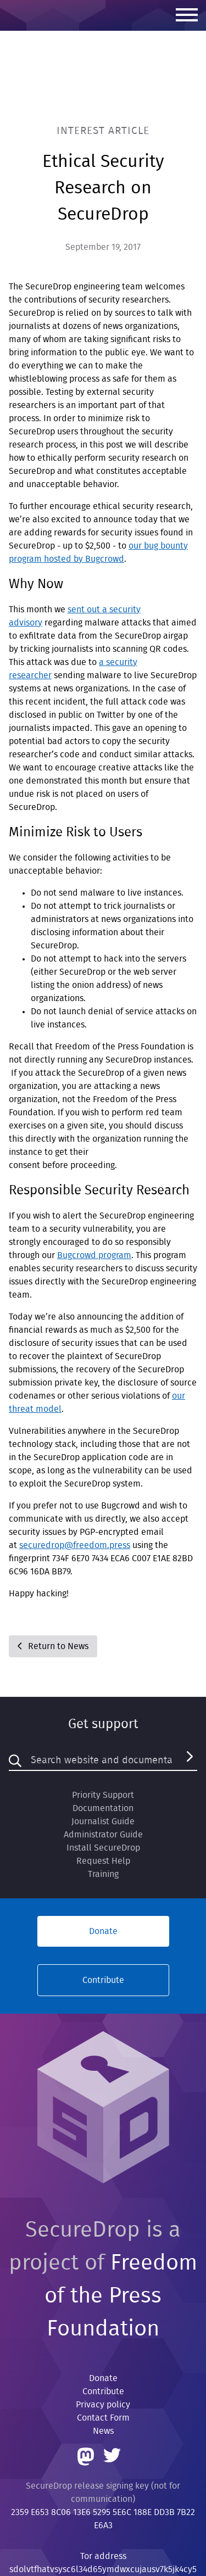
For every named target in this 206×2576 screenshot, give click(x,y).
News (103, 2431)
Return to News (53, 1646)
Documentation (103, 1808)
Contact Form (103, 2417)
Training (103, 1874)
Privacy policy (103, 2404)
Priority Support (103, 1795)
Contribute (103, 1980)
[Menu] (187, 15)
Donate (103, 1931)
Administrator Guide (103, 1834)
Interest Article (103, 131)
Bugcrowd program (94, 1255)
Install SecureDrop (103, 1847)
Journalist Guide (103, 1821)
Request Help (103, 1861)
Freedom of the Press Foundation (120, 2296)
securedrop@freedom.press (74, 1545)
